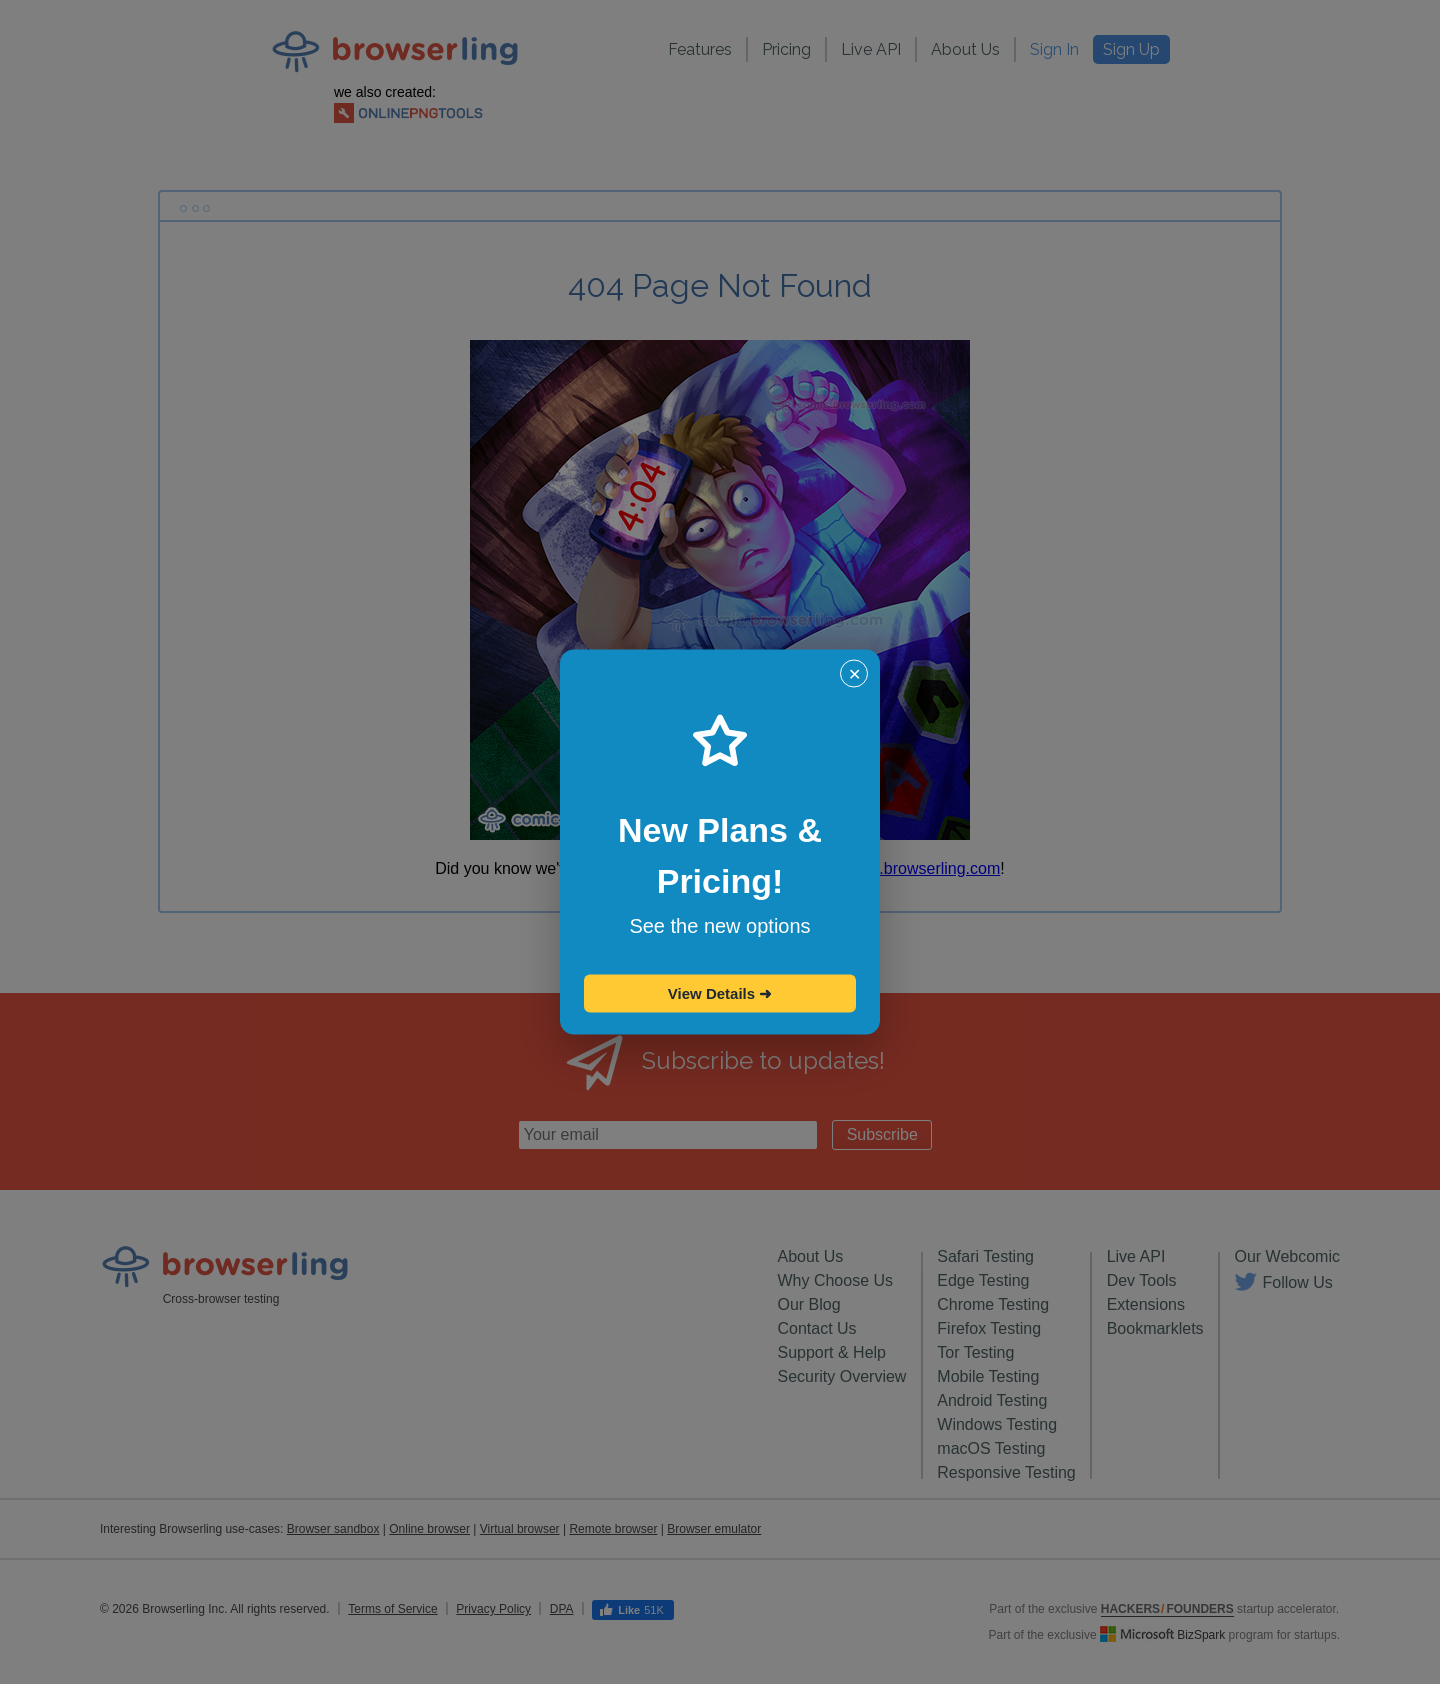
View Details (720, 993)
